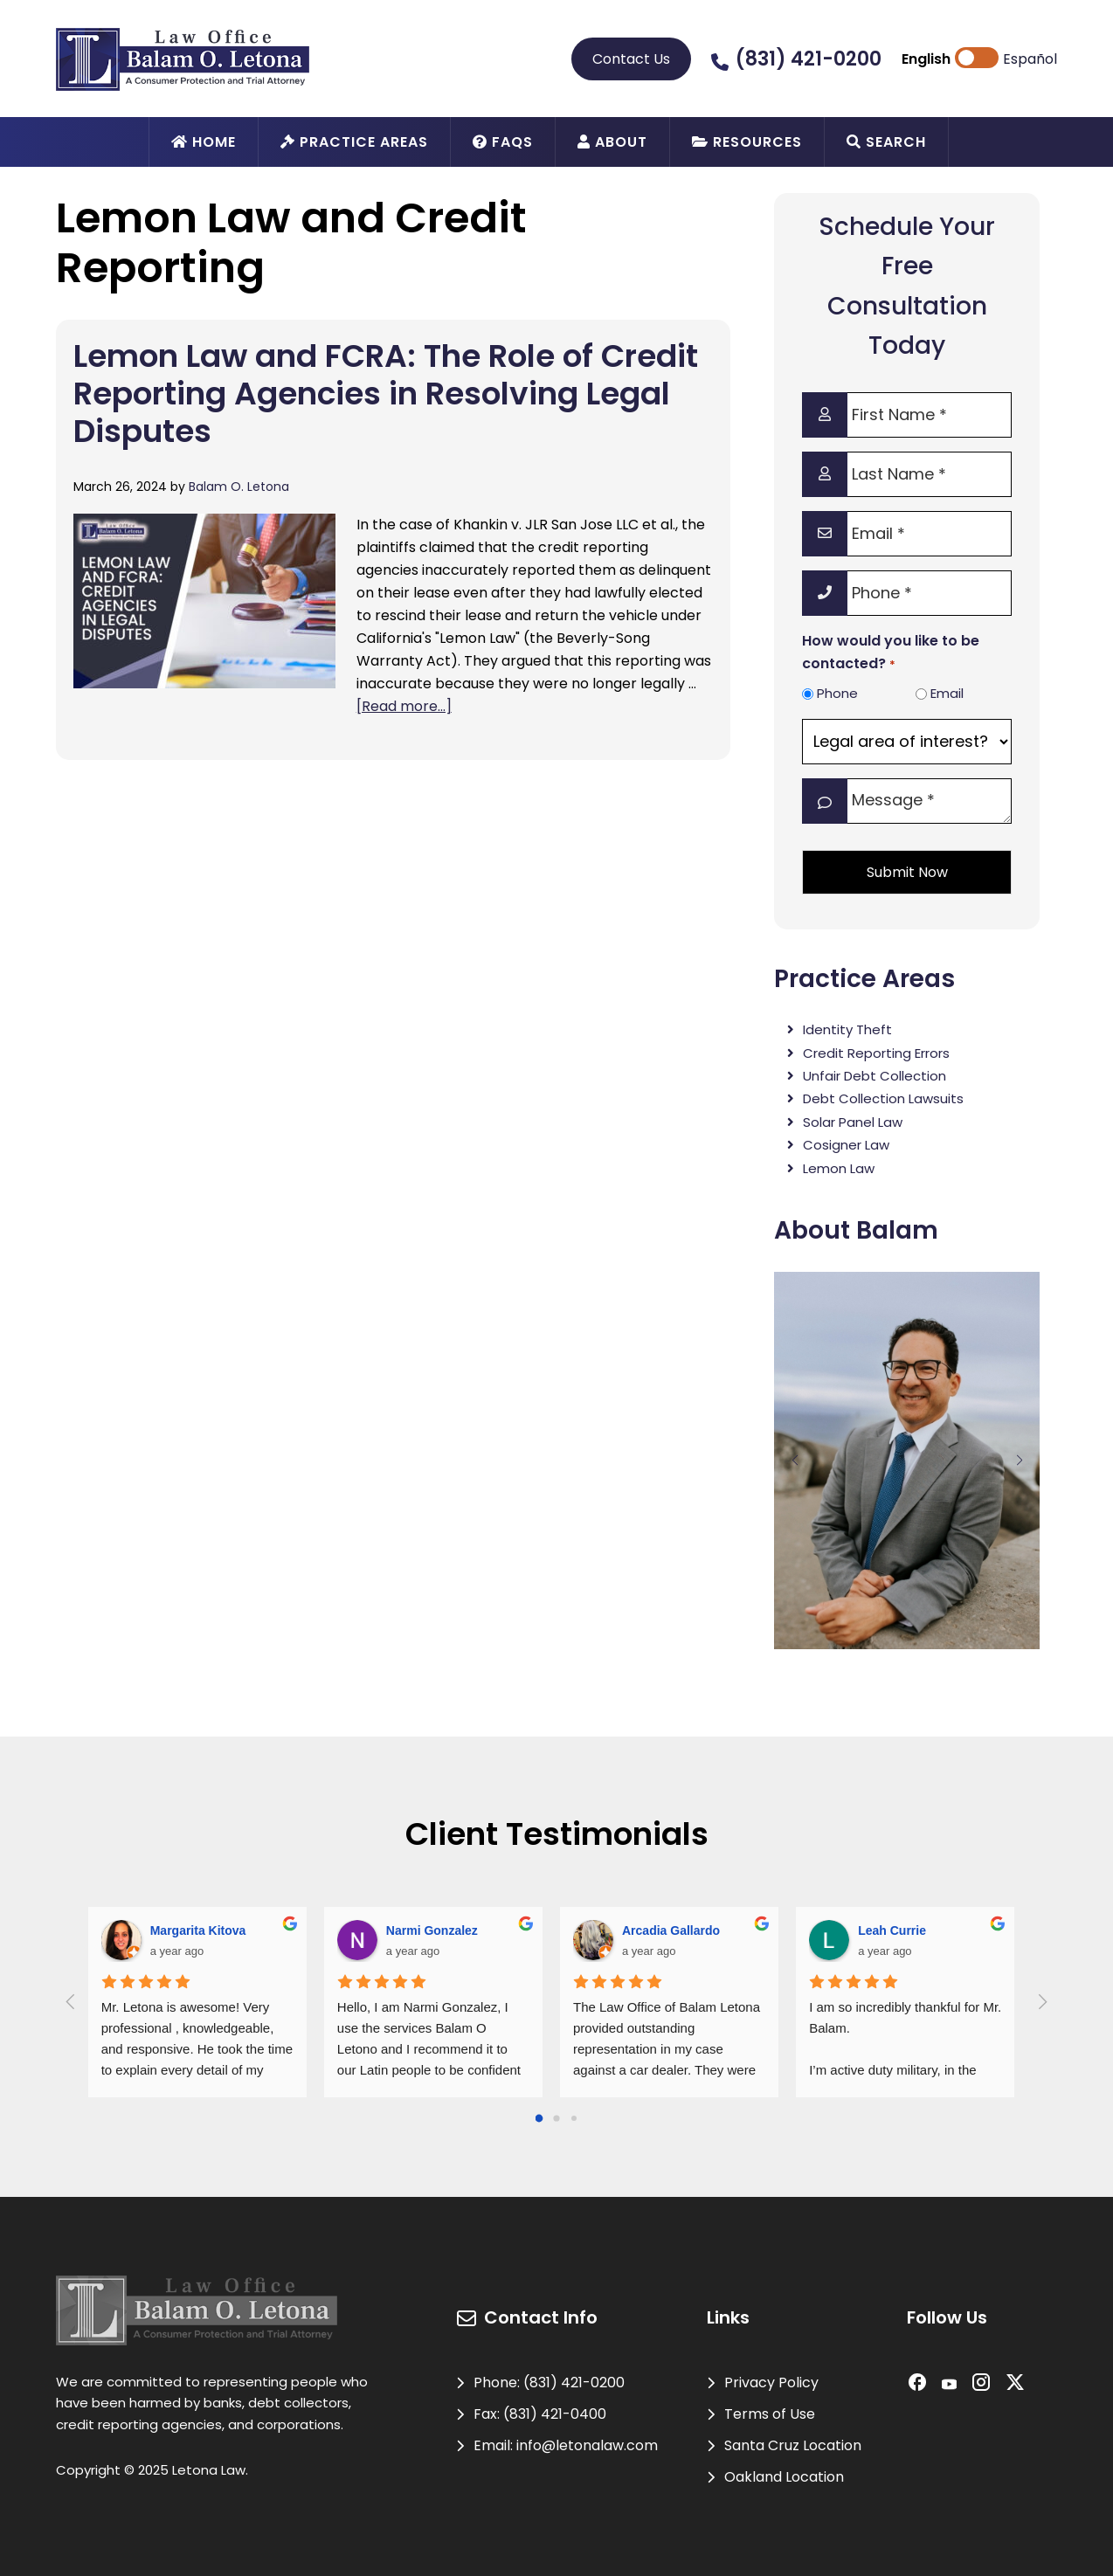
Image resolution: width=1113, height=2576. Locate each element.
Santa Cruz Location (792, 2445)
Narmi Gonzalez (432, 1930)
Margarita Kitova (198, 1930)
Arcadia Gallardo (671, 1930)
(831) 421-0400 (554, 2414)
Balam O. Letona (239, 486)
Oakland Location (784, 2477)
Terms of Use (769, 2414)
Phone (837, 693)
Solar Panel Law (852, 1122)
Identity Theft (847, 1029)
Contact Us (631, 59)
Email (947, 693)
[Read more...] (404, 706)
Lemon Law (838, 1168)
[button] (794, 1460)
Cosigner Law (846, 1145)
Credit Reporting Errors (876, 1053)
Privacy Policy (771, 2382)
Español (1030, 59)
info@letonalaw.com (587, 2445)
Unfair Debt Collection (874, 1076)
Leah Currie (892, 1930)
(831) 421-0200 (808, 59)
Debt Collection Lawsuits (883, 1098)
